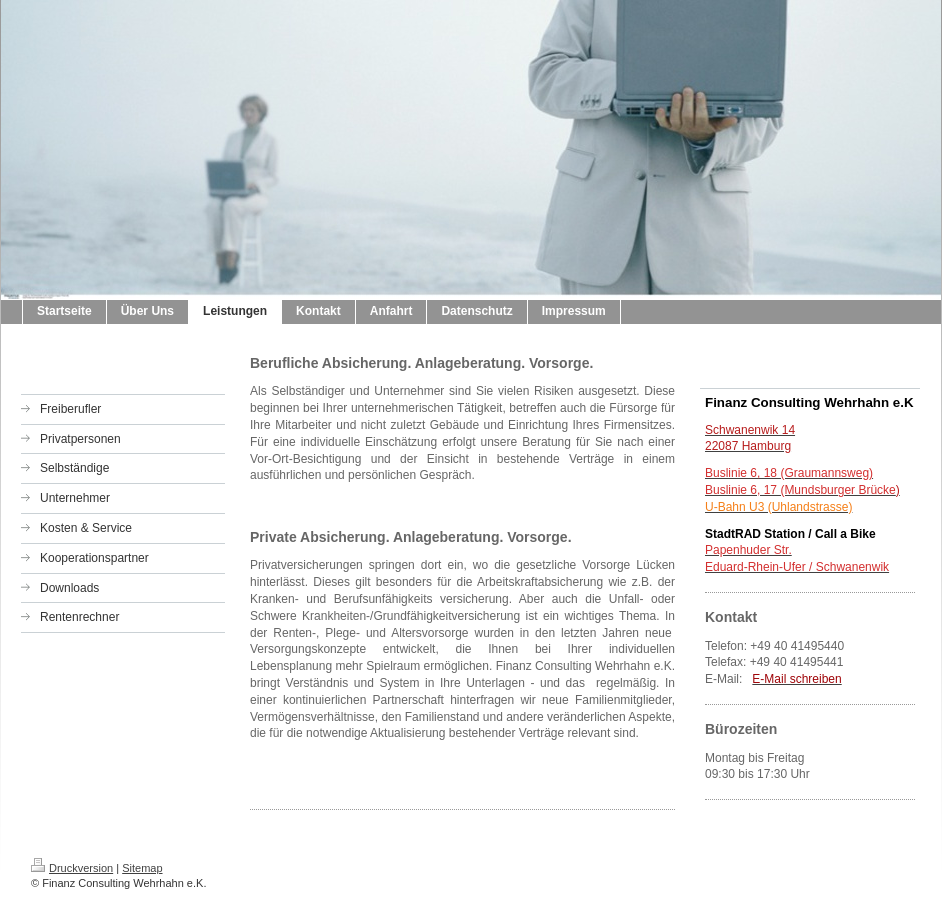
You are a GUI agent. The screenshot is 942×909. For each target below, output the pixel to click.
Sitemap (142, 868)
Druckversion (72, 868)
